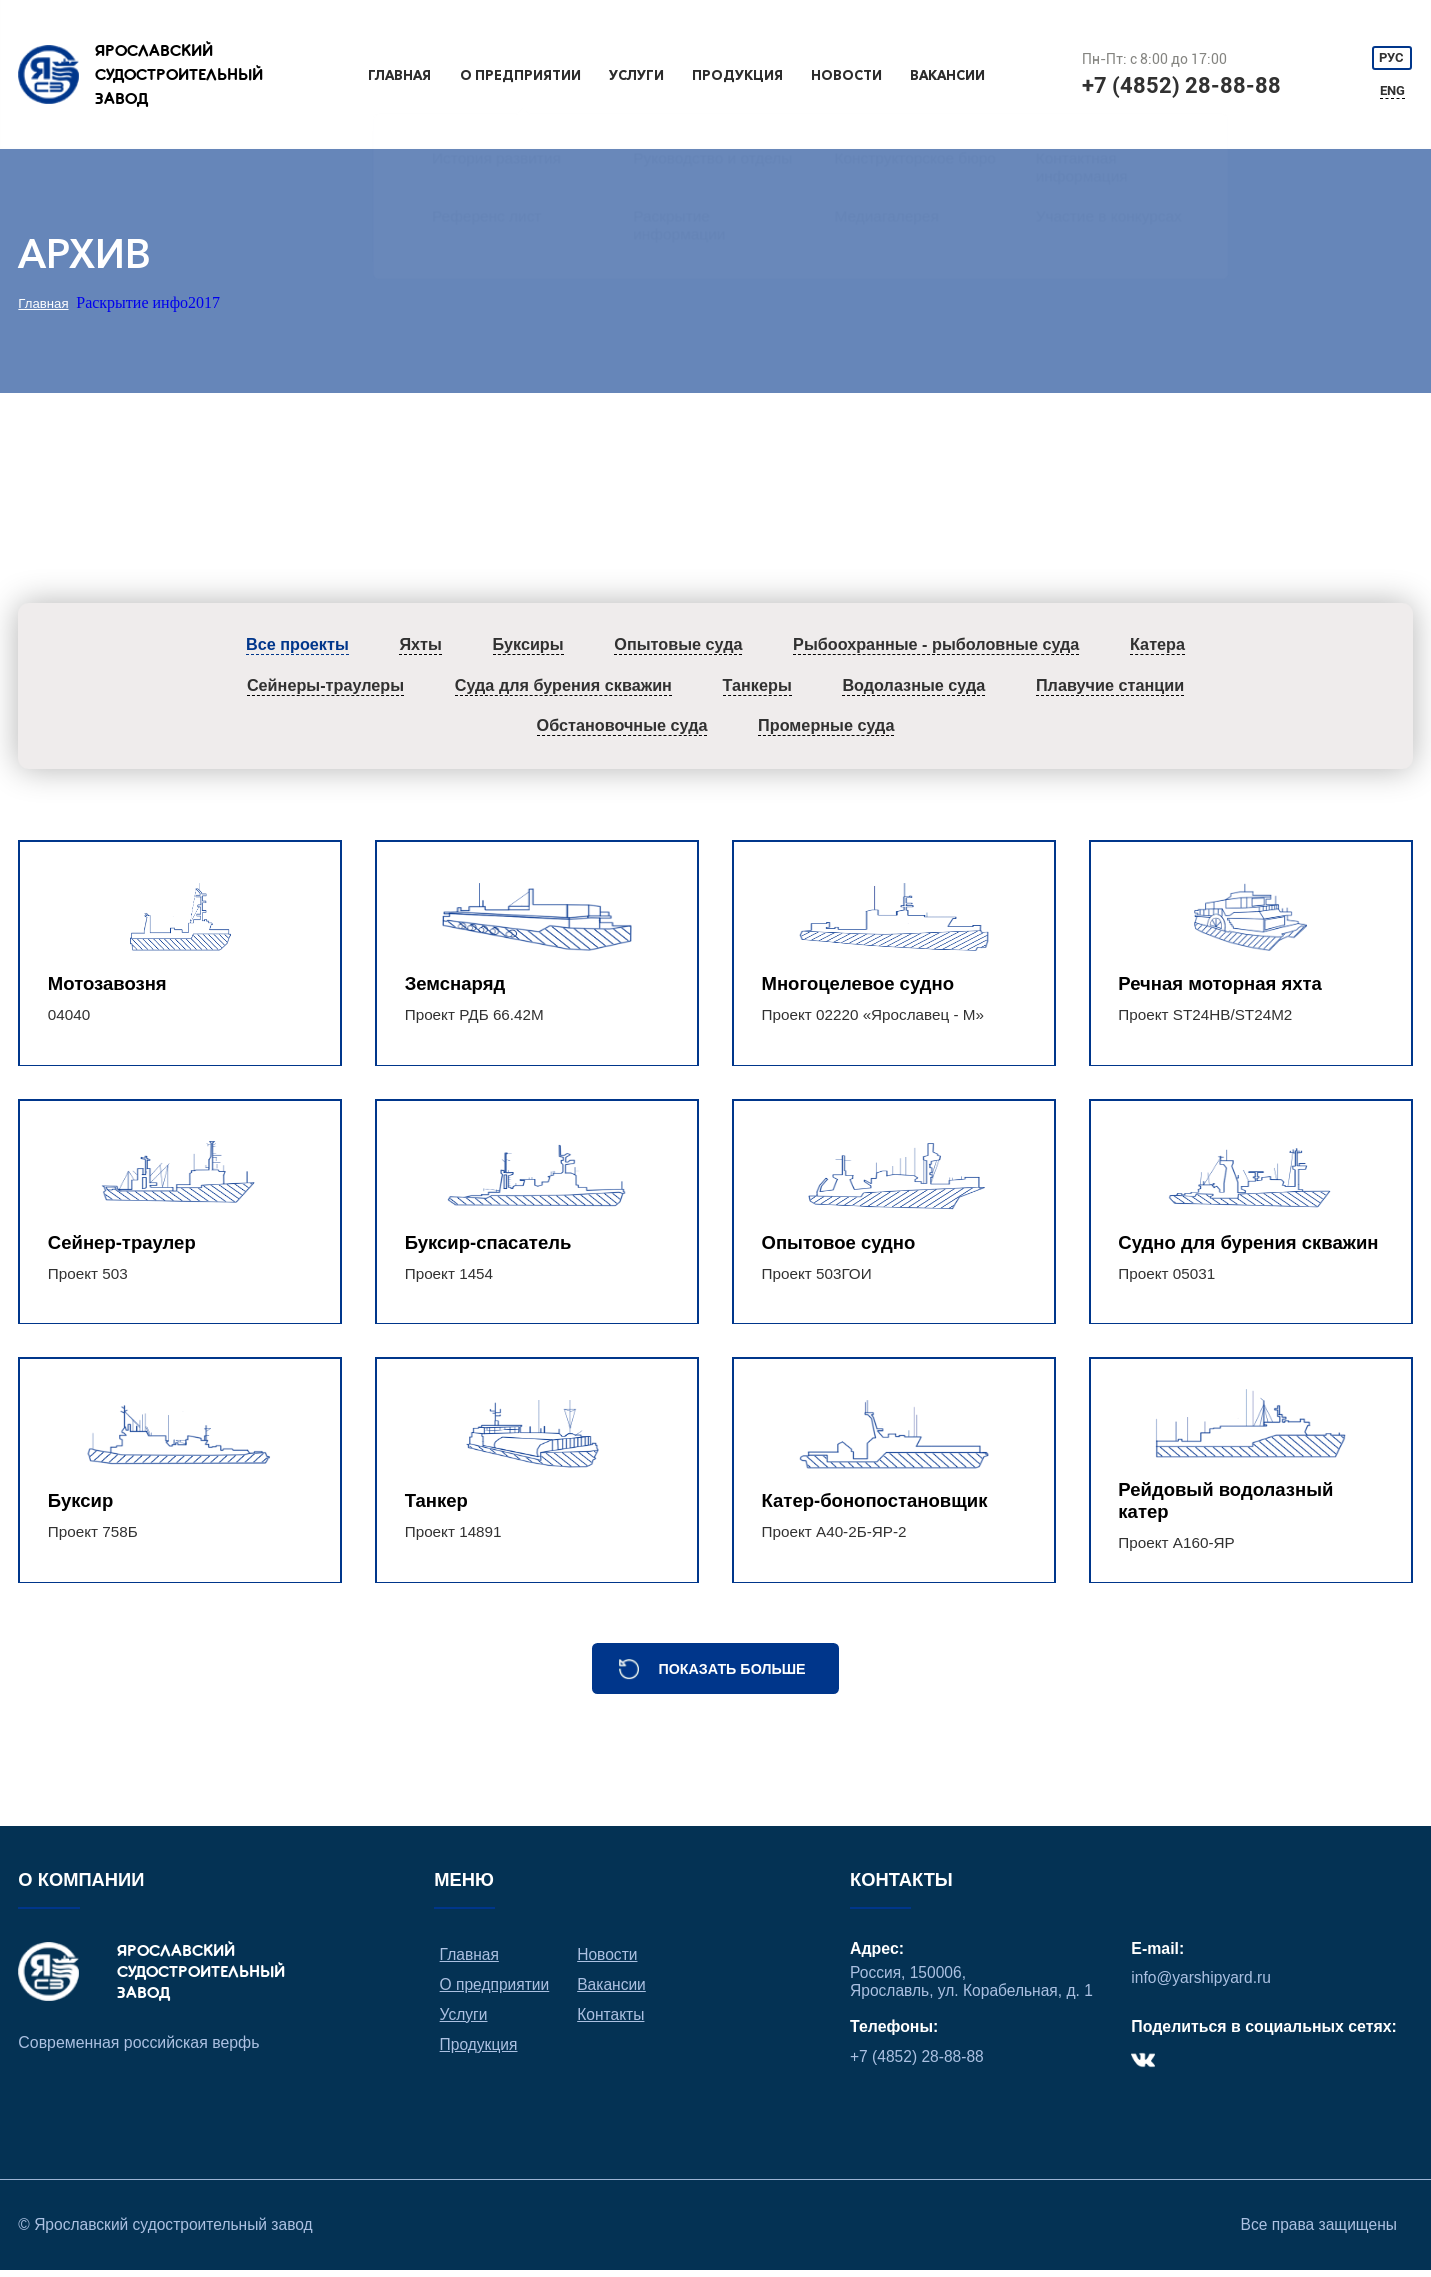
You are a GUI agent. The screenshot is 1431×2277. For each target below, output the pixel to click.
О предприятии (522, 75)
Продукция (736, 75)
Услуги (636, 75)
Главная (401, 75)
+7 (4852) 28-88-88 (1181, 85)
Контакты (612, 2019)
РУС (1392, 56)
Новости (845, 75)
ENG (1392, 91)
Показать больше (731, 1673)
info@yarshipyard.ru (1202, 1982)
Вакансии (946, 75)
